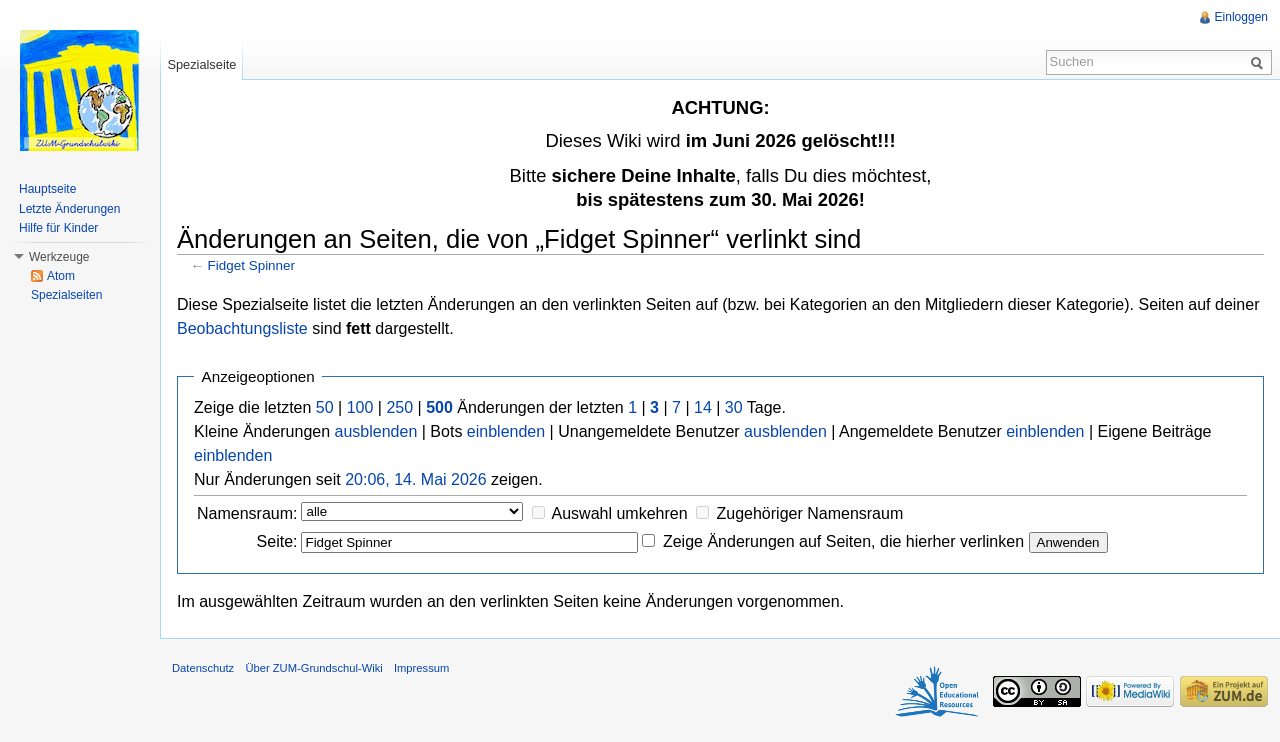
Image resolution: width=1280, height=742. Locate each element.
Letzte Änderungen (69, 209)
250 (399, 407)
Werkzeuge (59, 257)
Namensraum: (247, 513)
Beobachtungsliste (242, 328)
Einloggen (1241, 17)
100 (360, 407)
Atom (61, 276)
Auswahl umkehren (620, 513)
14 (703, 407)
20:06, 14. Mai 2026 (415, 479)
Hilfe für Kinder (58, 228)
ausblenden (376, 431)
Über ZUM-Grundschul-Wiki (313, 668)
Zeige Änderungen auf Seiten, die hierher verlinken (843, 541)
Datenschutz (203, 668)
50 (325, 407)
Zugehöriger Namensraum (809, 513)
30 (734, 407)
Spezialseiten (66, 295)
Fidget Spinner (251, 265)
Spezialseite (201, 64)
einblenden (506, 431)
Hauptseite (47, 189)
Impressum (421, 668)
